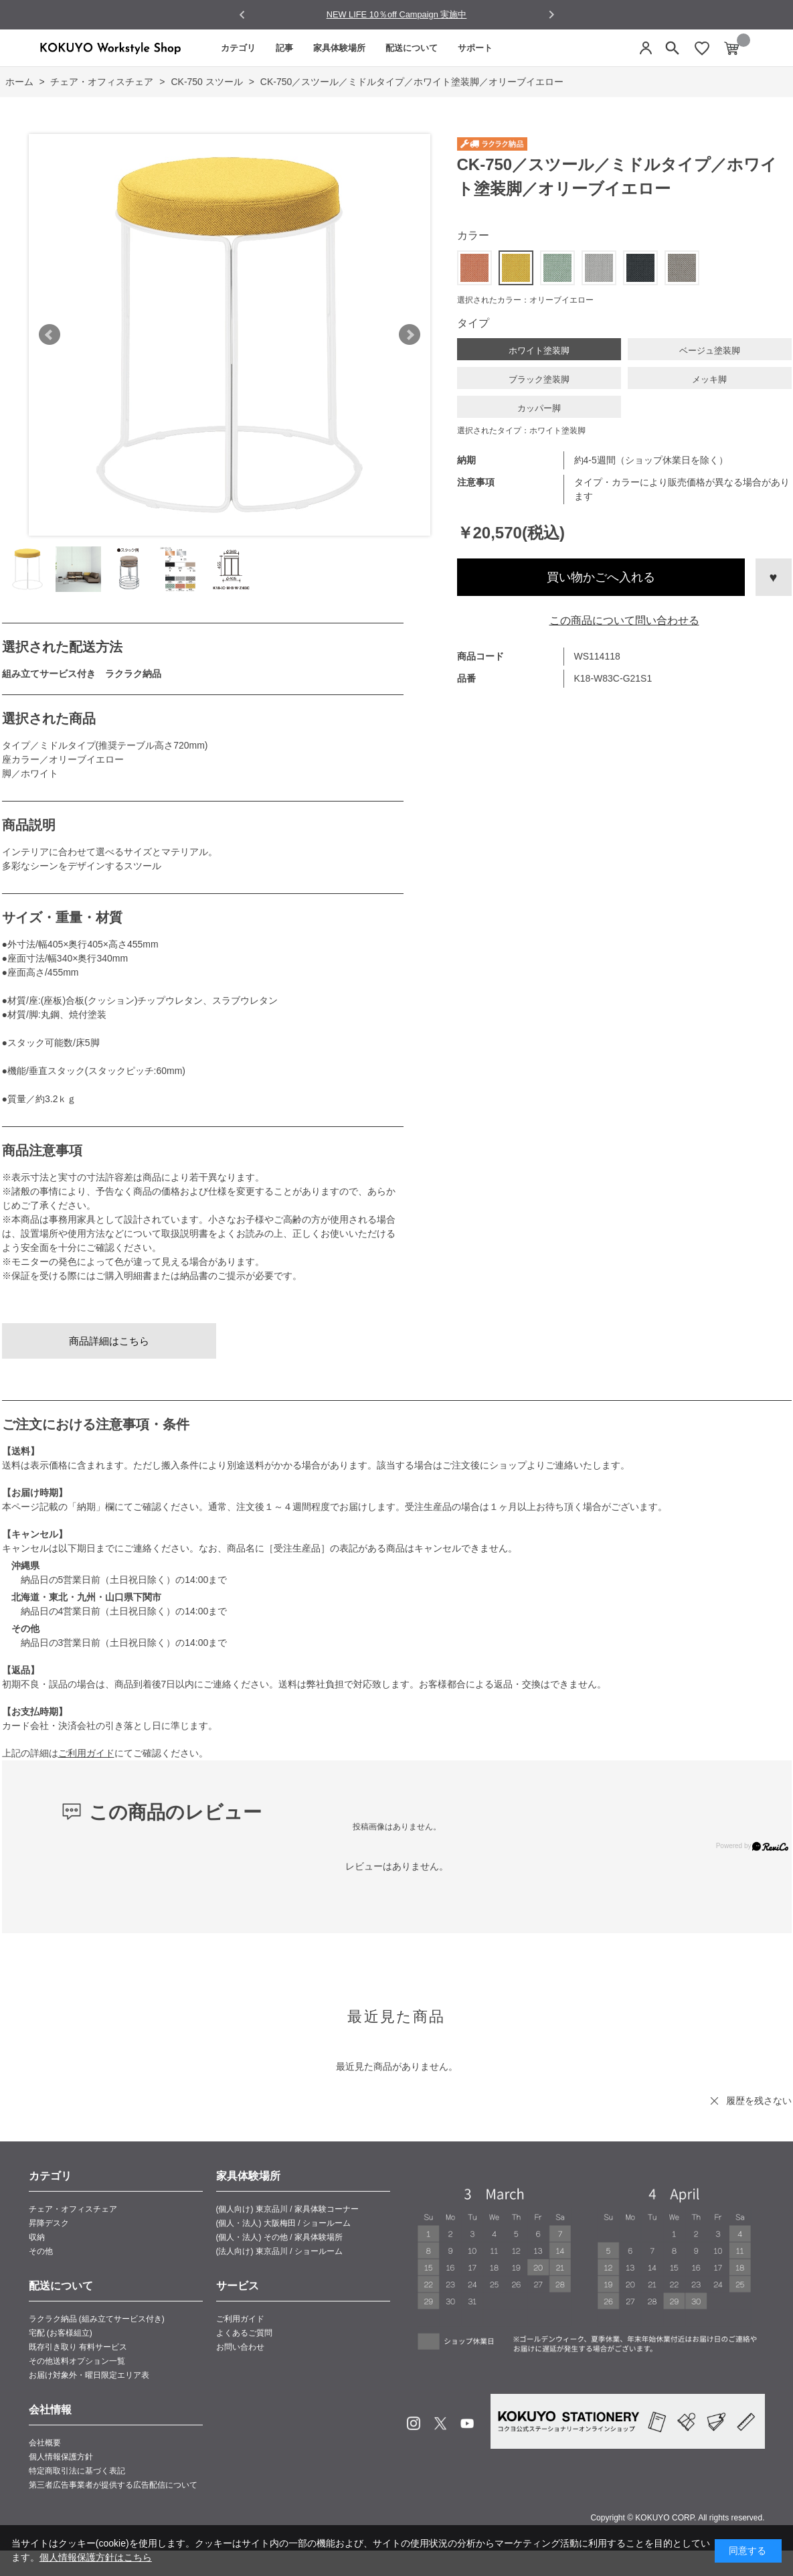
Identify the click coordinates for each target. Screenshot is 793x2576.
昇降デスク (49, 2223)
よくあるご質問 (244, 2333)
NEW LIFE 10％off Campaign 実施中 (397, 14)
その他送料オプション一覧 (77, 2361)
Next (409, 335)
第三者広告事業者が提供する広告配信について (113, 2485)
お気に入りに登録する (774, 577)
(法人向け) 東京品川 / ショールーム (279, 2251)
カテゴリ (238, 48)
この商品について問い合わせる (624, 620)
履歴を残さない (759, 2100)
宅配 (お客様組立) (60, 2333)
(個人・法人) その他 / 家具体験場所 (279, 2237)
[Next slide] (551, 14)
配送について (411, 48)
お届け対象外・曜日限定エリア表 (89, 2375)
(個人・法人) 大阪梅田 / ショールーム (283, 2223)
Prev (49, 335)
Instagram (414, 2423)
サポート (475, 48)
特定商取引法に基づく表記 (77, 2471)
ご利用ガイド (86, 1753)
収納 (37, 2237)
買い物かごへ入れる (601, 577)
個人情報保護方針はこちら (95, 2557)
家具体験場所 (339, 48)
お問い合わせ (240, 2347)
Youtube (467, 2423)
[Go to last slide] (242, 15)
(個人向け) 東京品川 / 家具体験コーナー (287, 2209)
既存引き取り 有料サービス (78, 2347)
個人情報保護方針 (61, 2456)
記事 (284, 48)
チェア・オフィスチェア (73, 2209)
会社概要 (45, 2442)
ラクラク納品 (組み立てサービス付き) (97, 2319)
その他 (41, 2251)
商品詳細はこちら (109, 1341)
